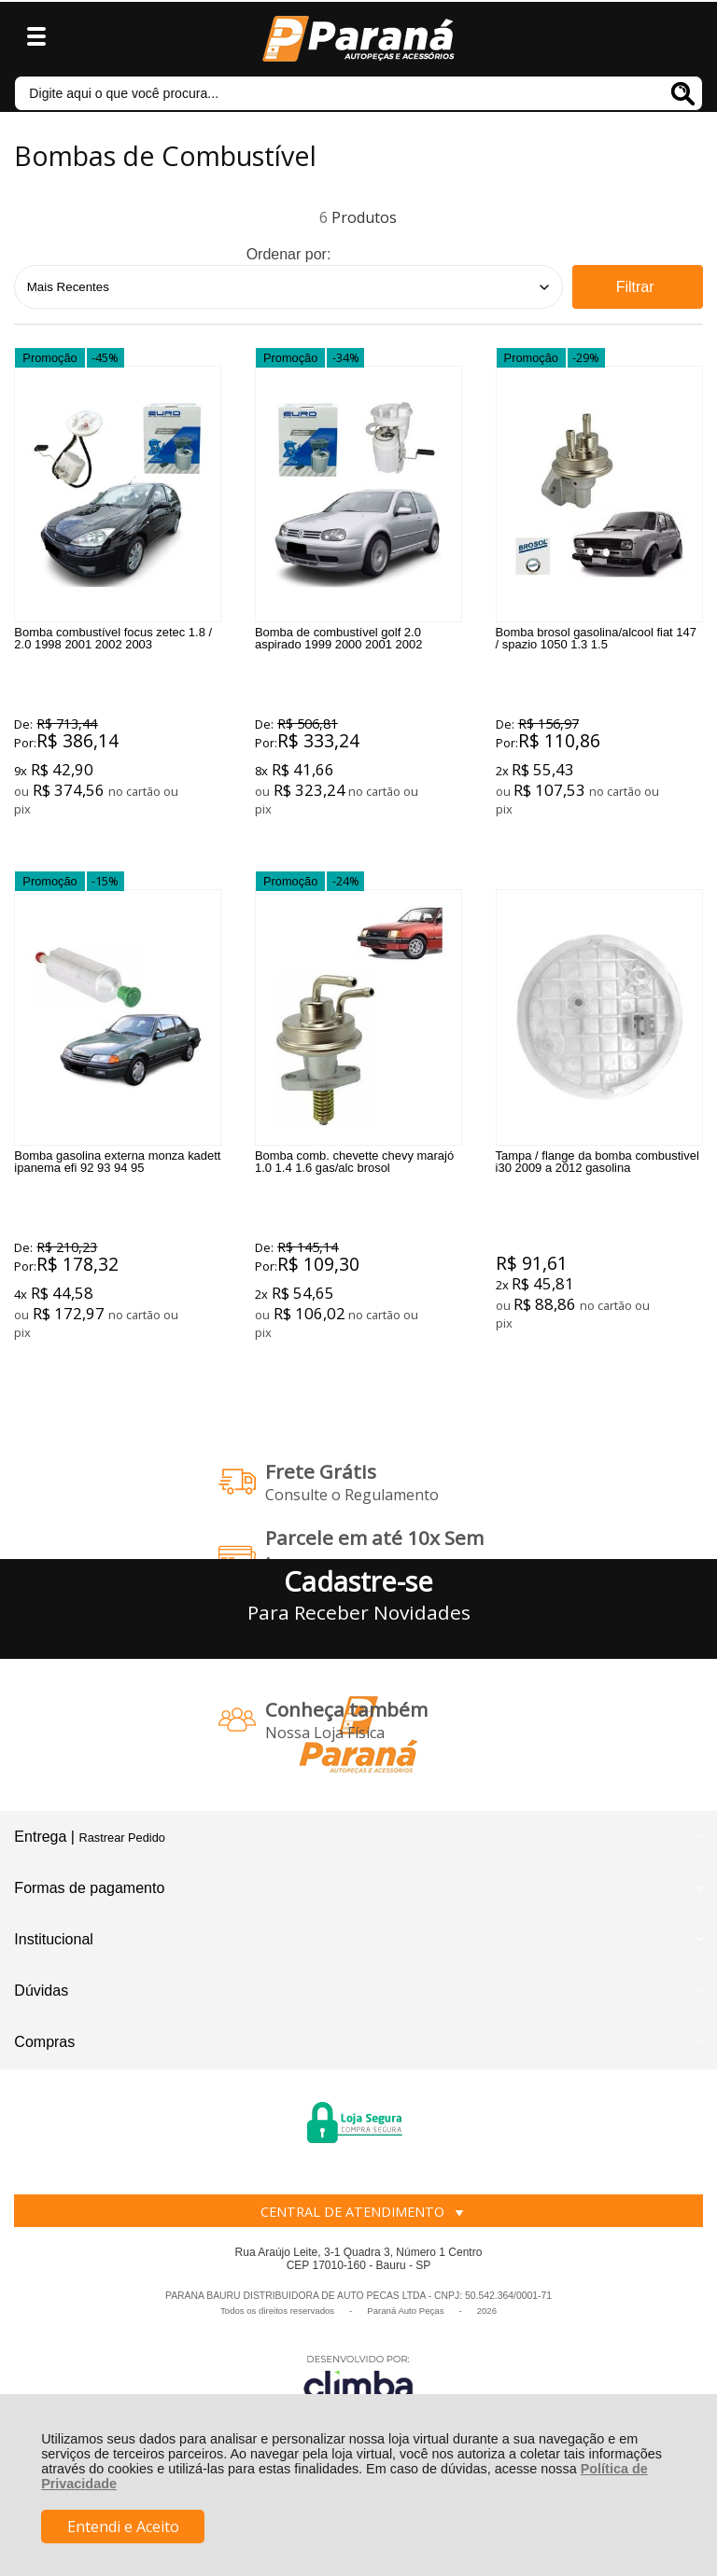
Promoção (49, 363)
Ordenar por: (288, 254)
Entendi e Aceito (123, 2526)
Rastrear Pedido (121, 1902)
